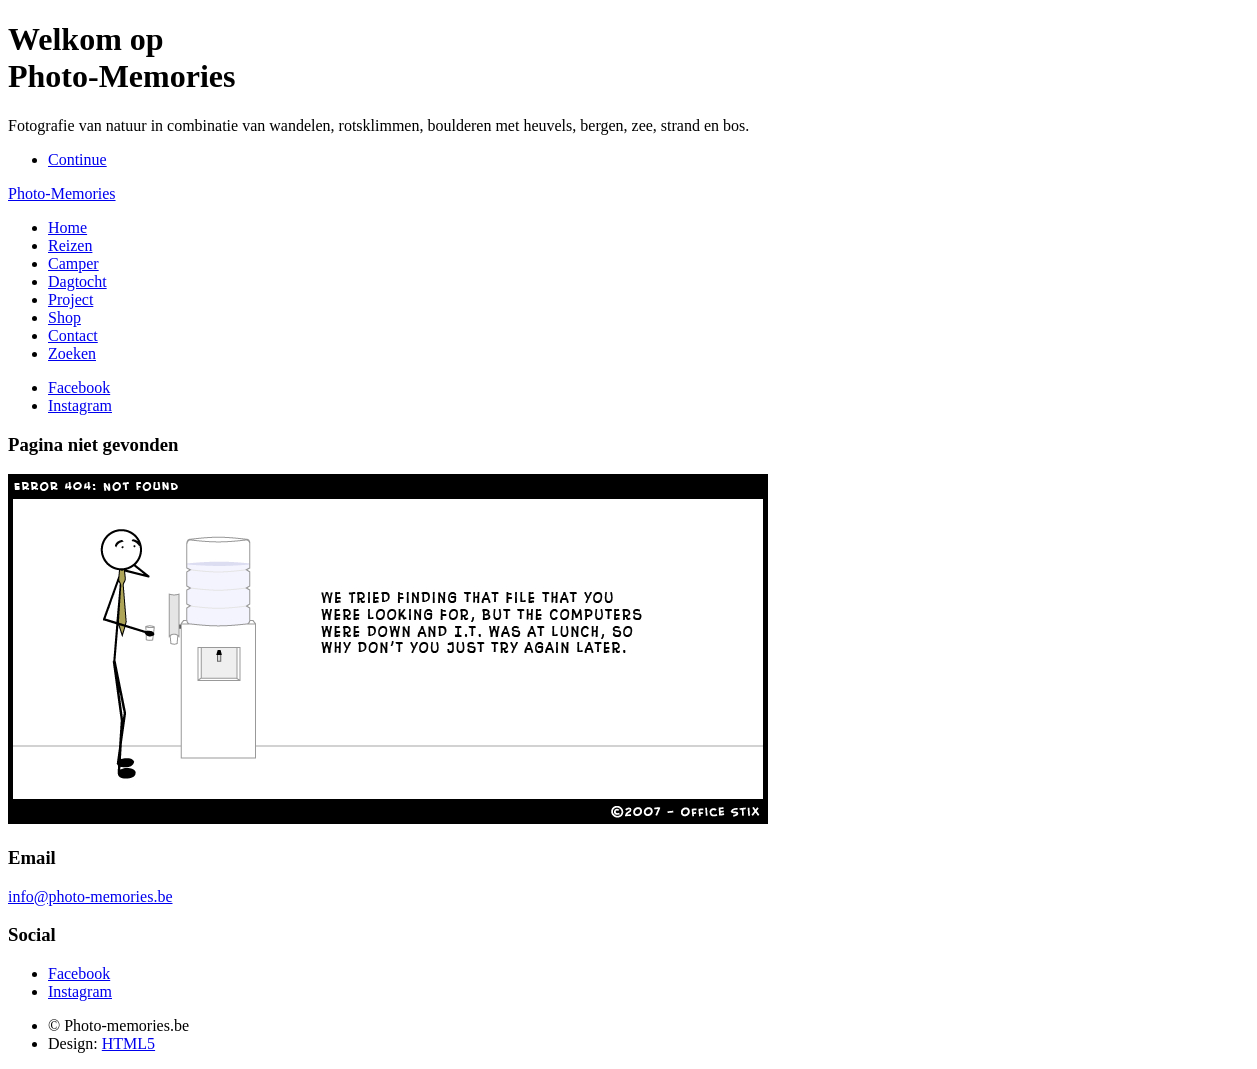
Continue (77, 159)
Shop (64, 317)
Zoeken (72, 353)
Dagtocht (77, 281)
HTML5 (128, 1043)
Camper (73, 263)
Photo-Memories (62, 193)
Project (70, 299)
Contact (73, 335)
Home (67, 227)
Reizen (70, 245)
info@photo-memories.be (90, 896)
